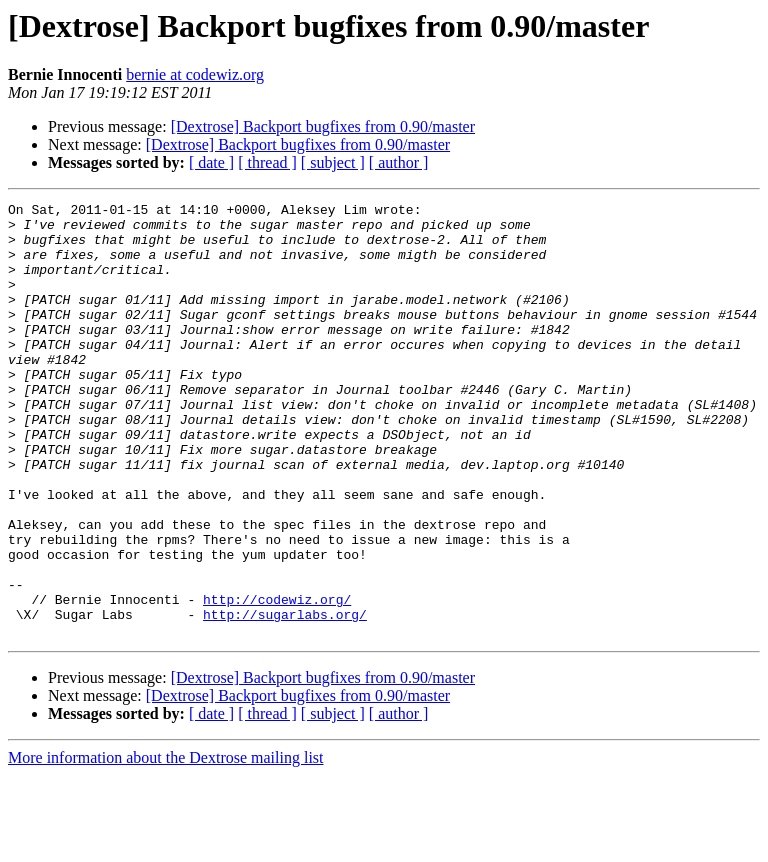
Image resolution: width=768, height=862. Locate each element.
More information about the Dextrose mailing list (166, 844)
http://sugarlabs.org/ (285, 698)
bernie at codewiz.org (195, 74)
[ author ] (399, 162)
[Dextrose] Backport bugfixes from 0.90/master (323, 126)
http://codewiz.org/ (277, 680)
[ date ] (211, 162)
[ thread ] (267, 162)
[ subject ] (333, 162)
